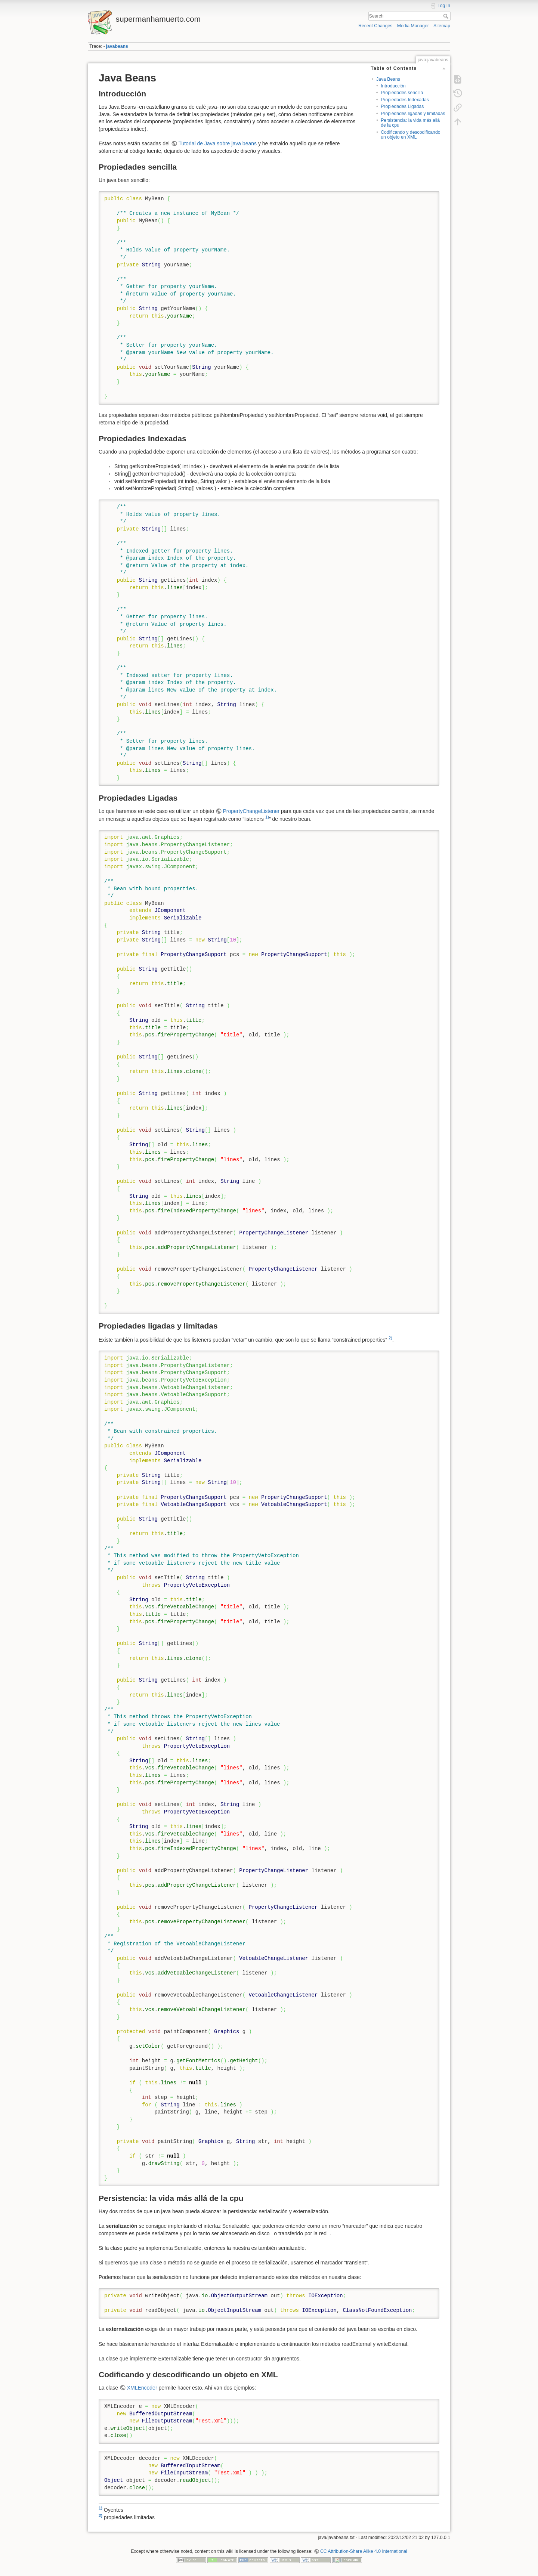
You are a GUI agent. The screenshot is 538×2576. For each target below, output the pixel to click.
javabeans (117, 46)
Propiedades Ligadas (402, 106)
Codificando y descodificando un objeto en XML (410, 135)
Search (446, 16)
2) (390, 1338)
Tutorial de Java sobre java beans (217, 143)
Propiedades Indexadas (405, 99)
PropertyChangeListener (251, 811)
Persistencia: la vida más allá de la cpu (410, 123)
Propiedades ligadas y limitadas (413, 113)
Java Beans (388, 79)
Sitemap (441, 25)
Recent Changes (375, 25)
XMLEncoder (142, 2388)
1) (267, 817)
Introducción (393, 86)
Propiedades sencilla (402, 92)
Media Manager (413, 25)
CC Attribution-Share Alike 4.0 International (363, 2551)
